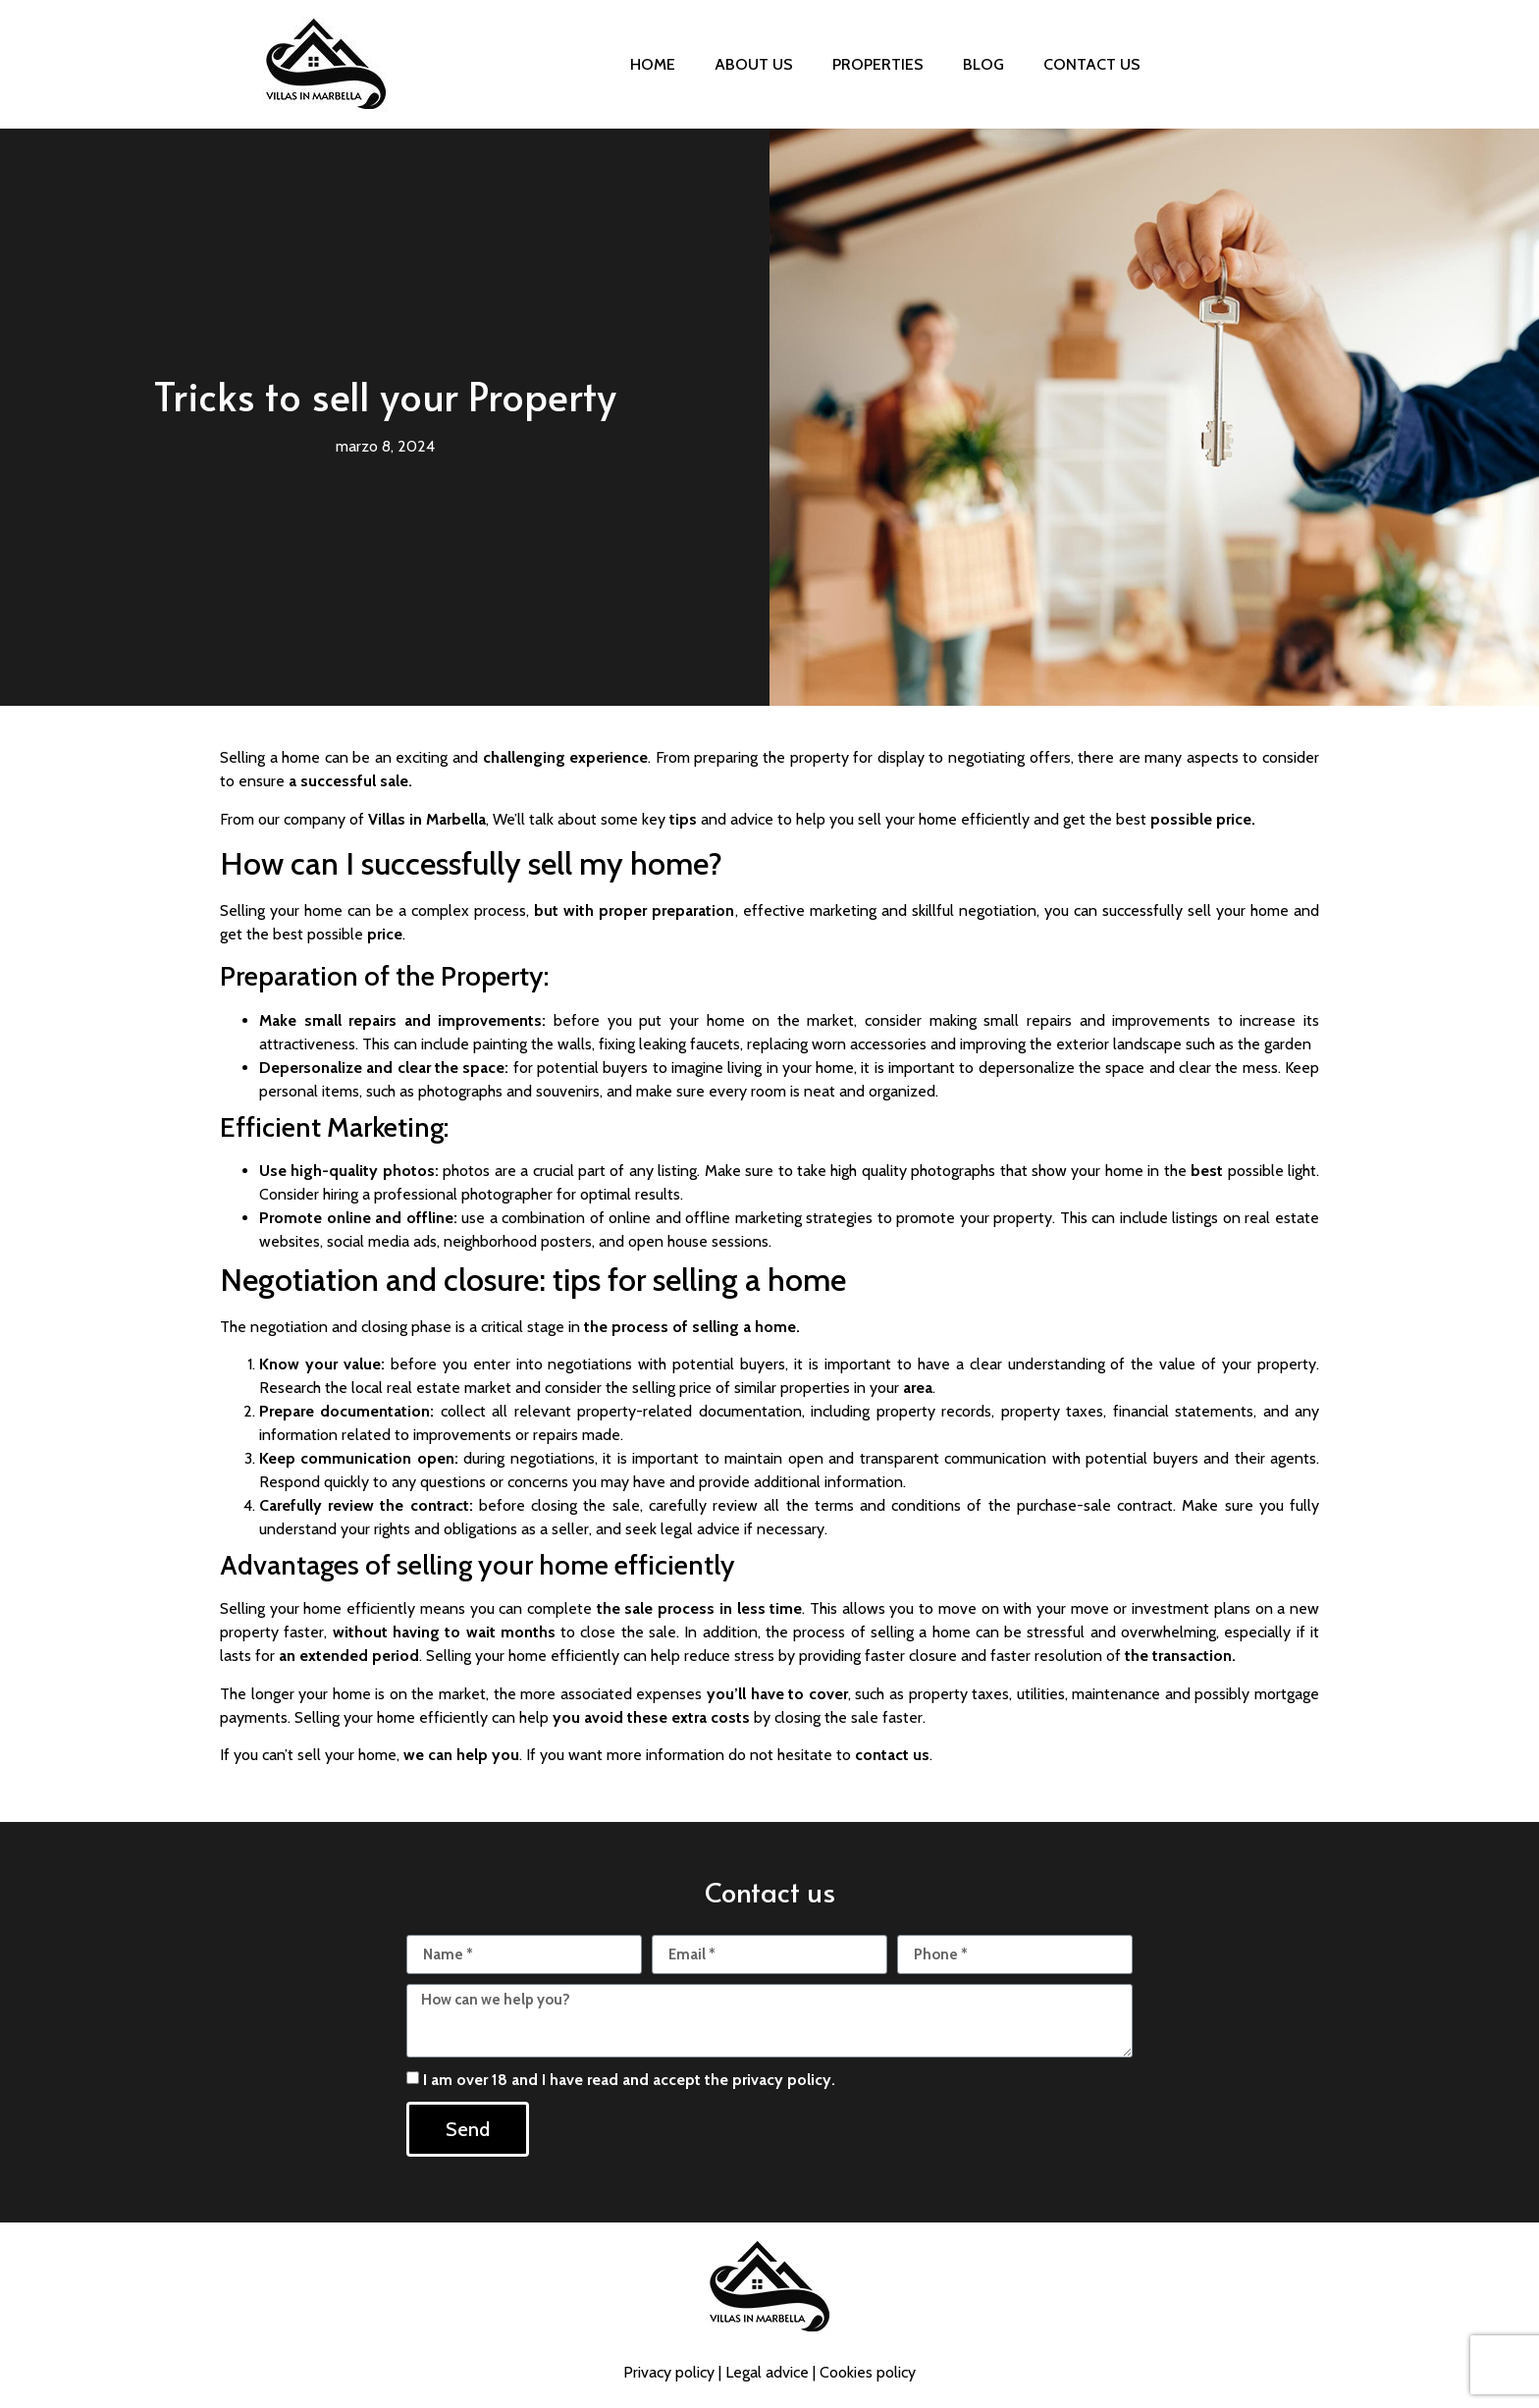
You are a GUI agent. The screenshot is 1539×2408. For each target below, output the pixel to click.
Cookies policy (868, 2372)
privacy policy (781, 2079)
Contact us (1092, 64)
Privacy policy (669, 2372)
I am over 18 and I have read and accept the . (629, 2079)
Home (652, 64)
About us (754, 64)
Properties (878, 64)
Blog (983, 64)
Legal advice (767, 2372)
